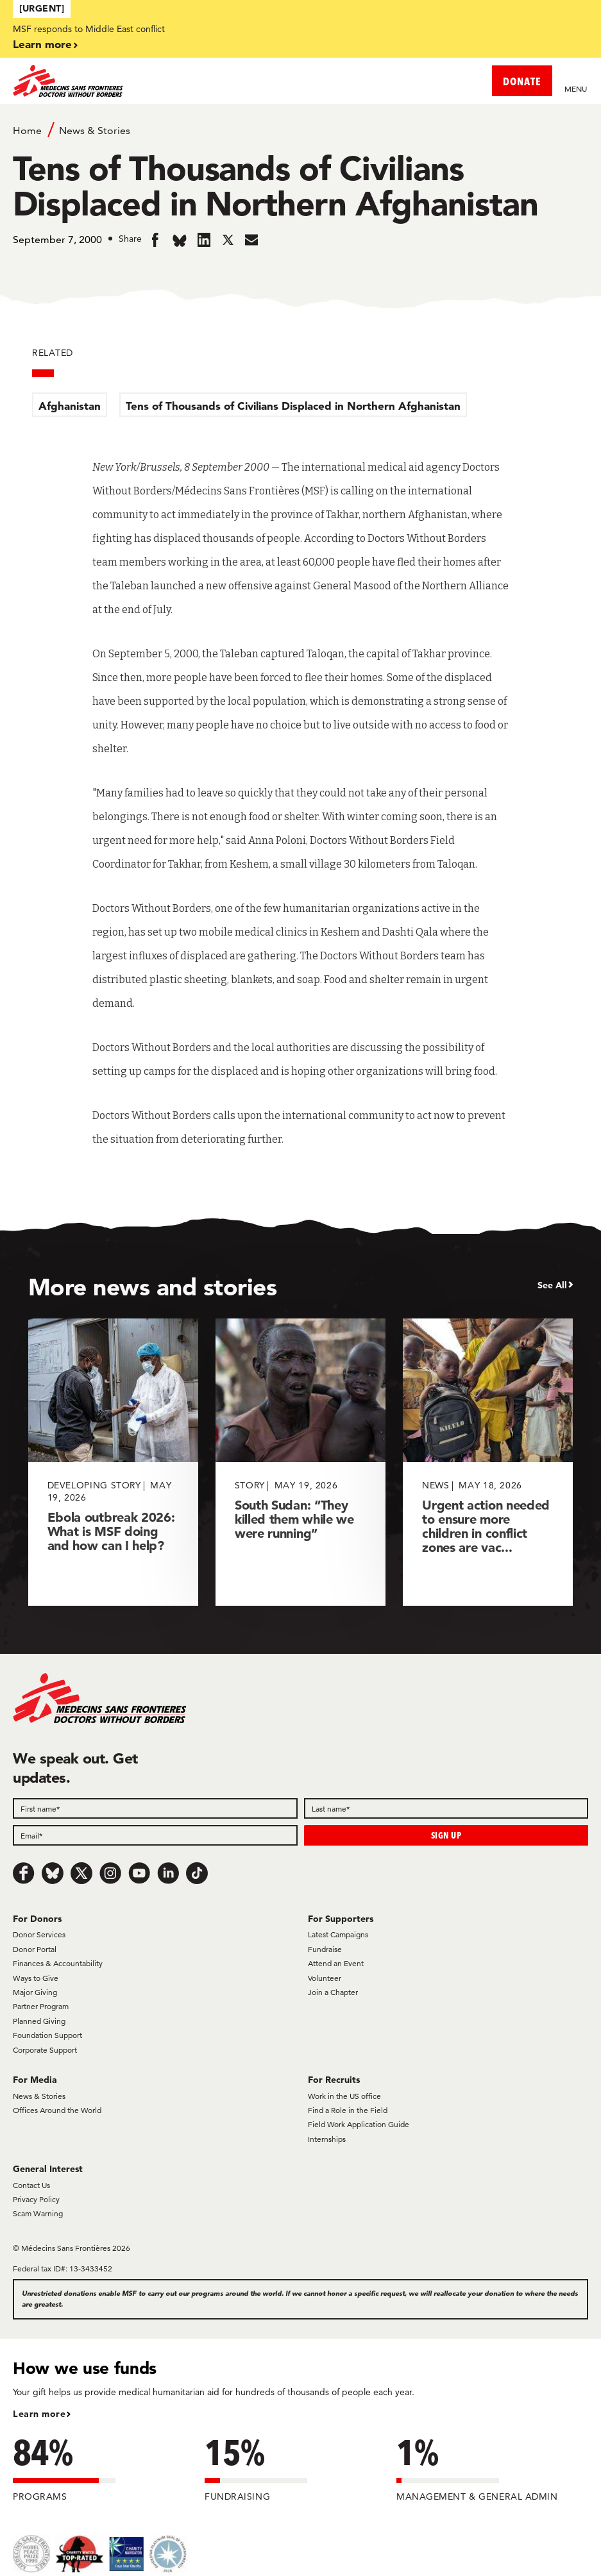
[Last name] (446, 1808)
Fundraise (325, 1949)
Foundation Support (47, 2035)
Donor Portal (34, 1949)
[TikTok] (197, 1873)
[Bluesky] (52, 1873)
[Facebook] (24, 1873)
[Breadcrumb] (300, 130)
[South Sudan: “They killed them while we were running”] (300, 1461)
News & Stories (94, 130)
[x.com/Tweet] (81, 1873)
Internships (327, 2139)
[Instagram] (110, 1873)
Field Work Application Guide (358, 2124)
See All (552, 1285)
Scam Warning (38, 2213)
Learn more (42, 44)
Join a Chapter (333, 1992)
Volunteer (324, 1978)
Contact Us (31, 2185)
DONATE (522, 81)
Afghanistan (69, 405)
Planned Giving (39, 2021)
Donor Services (39, 1934)
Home (27, 130)
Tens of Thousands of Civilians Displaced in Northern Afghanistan (293, 405)
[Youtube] (139, 1873)
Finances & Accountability (58, 1963)
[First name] (155, 1808)
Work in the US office (344, 2096)
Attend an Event (336, 1963)
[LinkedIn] (168, 1873)
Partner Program (41, 2006)
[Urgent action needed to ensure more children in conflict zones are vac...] (488, 1461)
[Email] (155, 1835)
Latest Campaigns (338, 1934)
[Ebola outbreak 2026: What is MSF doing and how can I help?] (113, 1461)
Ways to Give (35, 1978)
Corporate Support (45, 2050)
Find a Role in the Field (347, 2110)
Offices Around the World (57, 2110)
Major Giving (35, 1992)
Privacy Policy (36, 2199)
